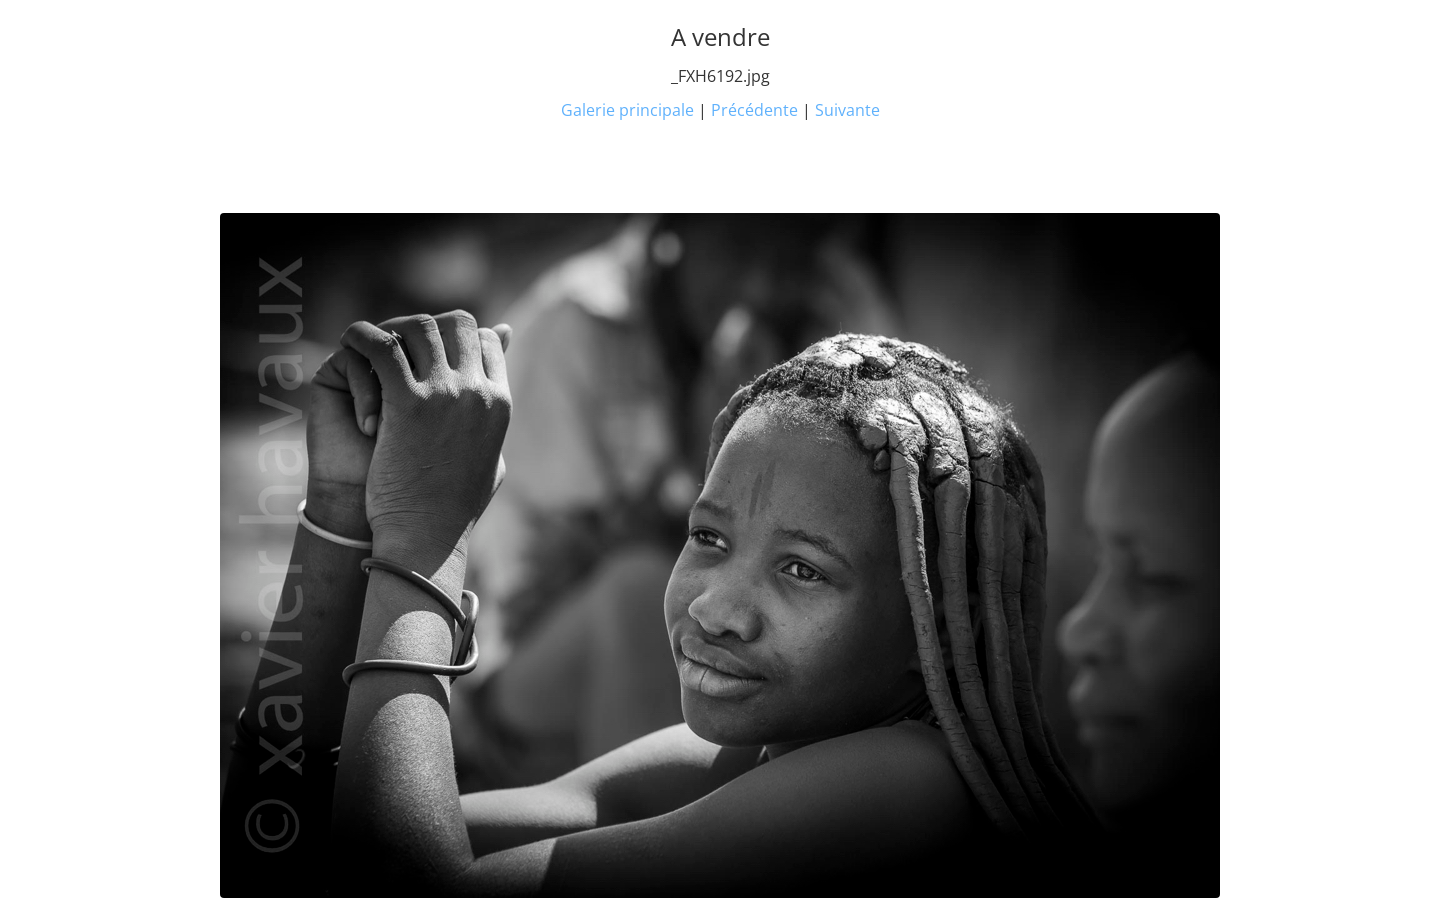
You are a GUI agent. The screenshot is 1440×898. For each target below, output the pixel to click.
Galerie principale (627, 110)
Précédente (754, 110)
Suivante (847, 110)
